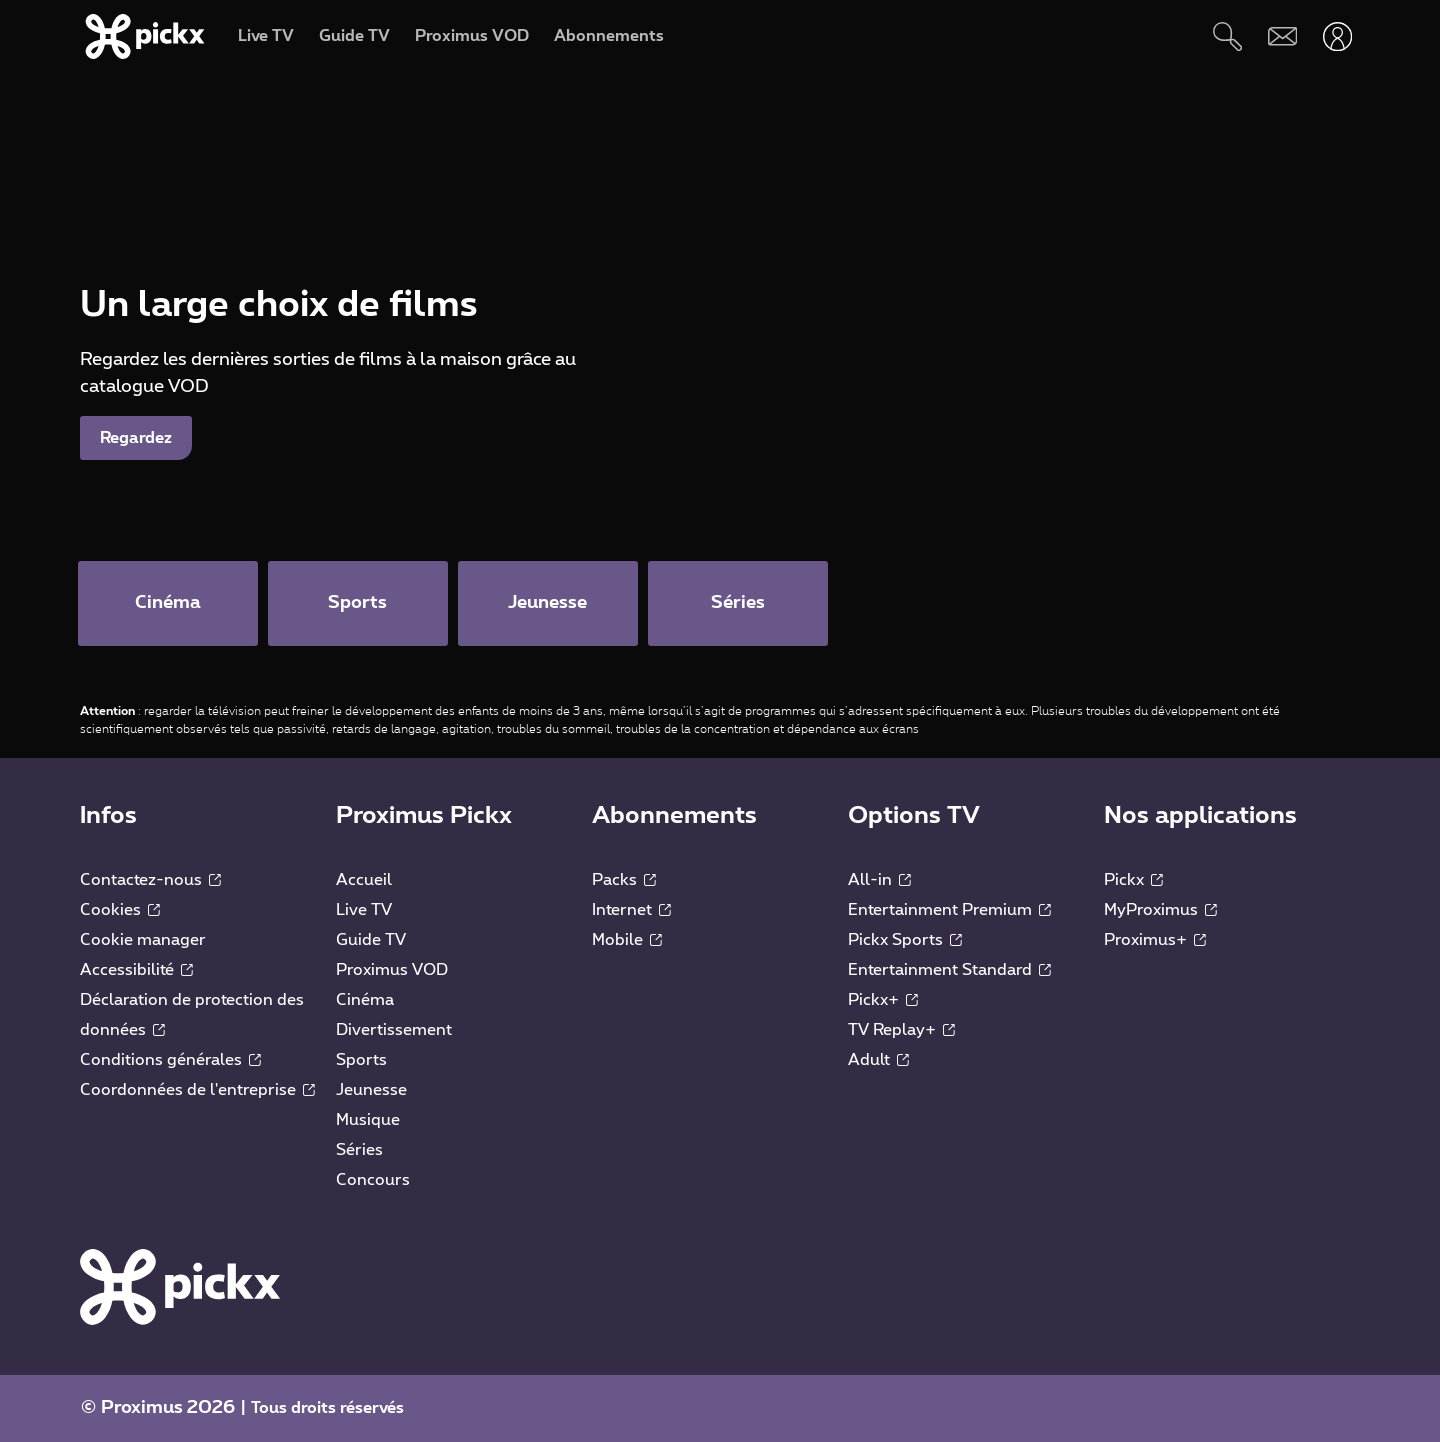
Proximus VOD (392, 970)
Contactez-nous (150, 880)
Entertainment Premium (949, 910)
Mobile (627, 940)
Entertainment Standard (949, 970)
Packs (624, 880)
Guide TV (371, 940)
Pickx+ (883, 1000)
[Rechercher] (1227, 36)
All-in (879, 880)
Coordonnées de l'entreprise (197, 1090)
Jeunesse (371, 1090)
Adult (878, 1060)
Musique (368, 1120)
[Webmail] (1282, 36)
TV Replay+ (901, 1030)
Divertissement (394, 1030)
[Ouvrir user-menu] (1337, 36)
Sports (361, 1060)
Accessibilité (136, 970)
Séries (359, 1150)
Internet (631, 910)
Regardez (136, 438)
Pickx (1133, 880)
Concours (373, 1180)
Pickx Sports (905, 940)
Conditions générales (170, 1060)
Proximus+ (1155, 940)
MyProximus (1160, 910)
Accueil (364, 880)
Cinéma (365, 1000)
